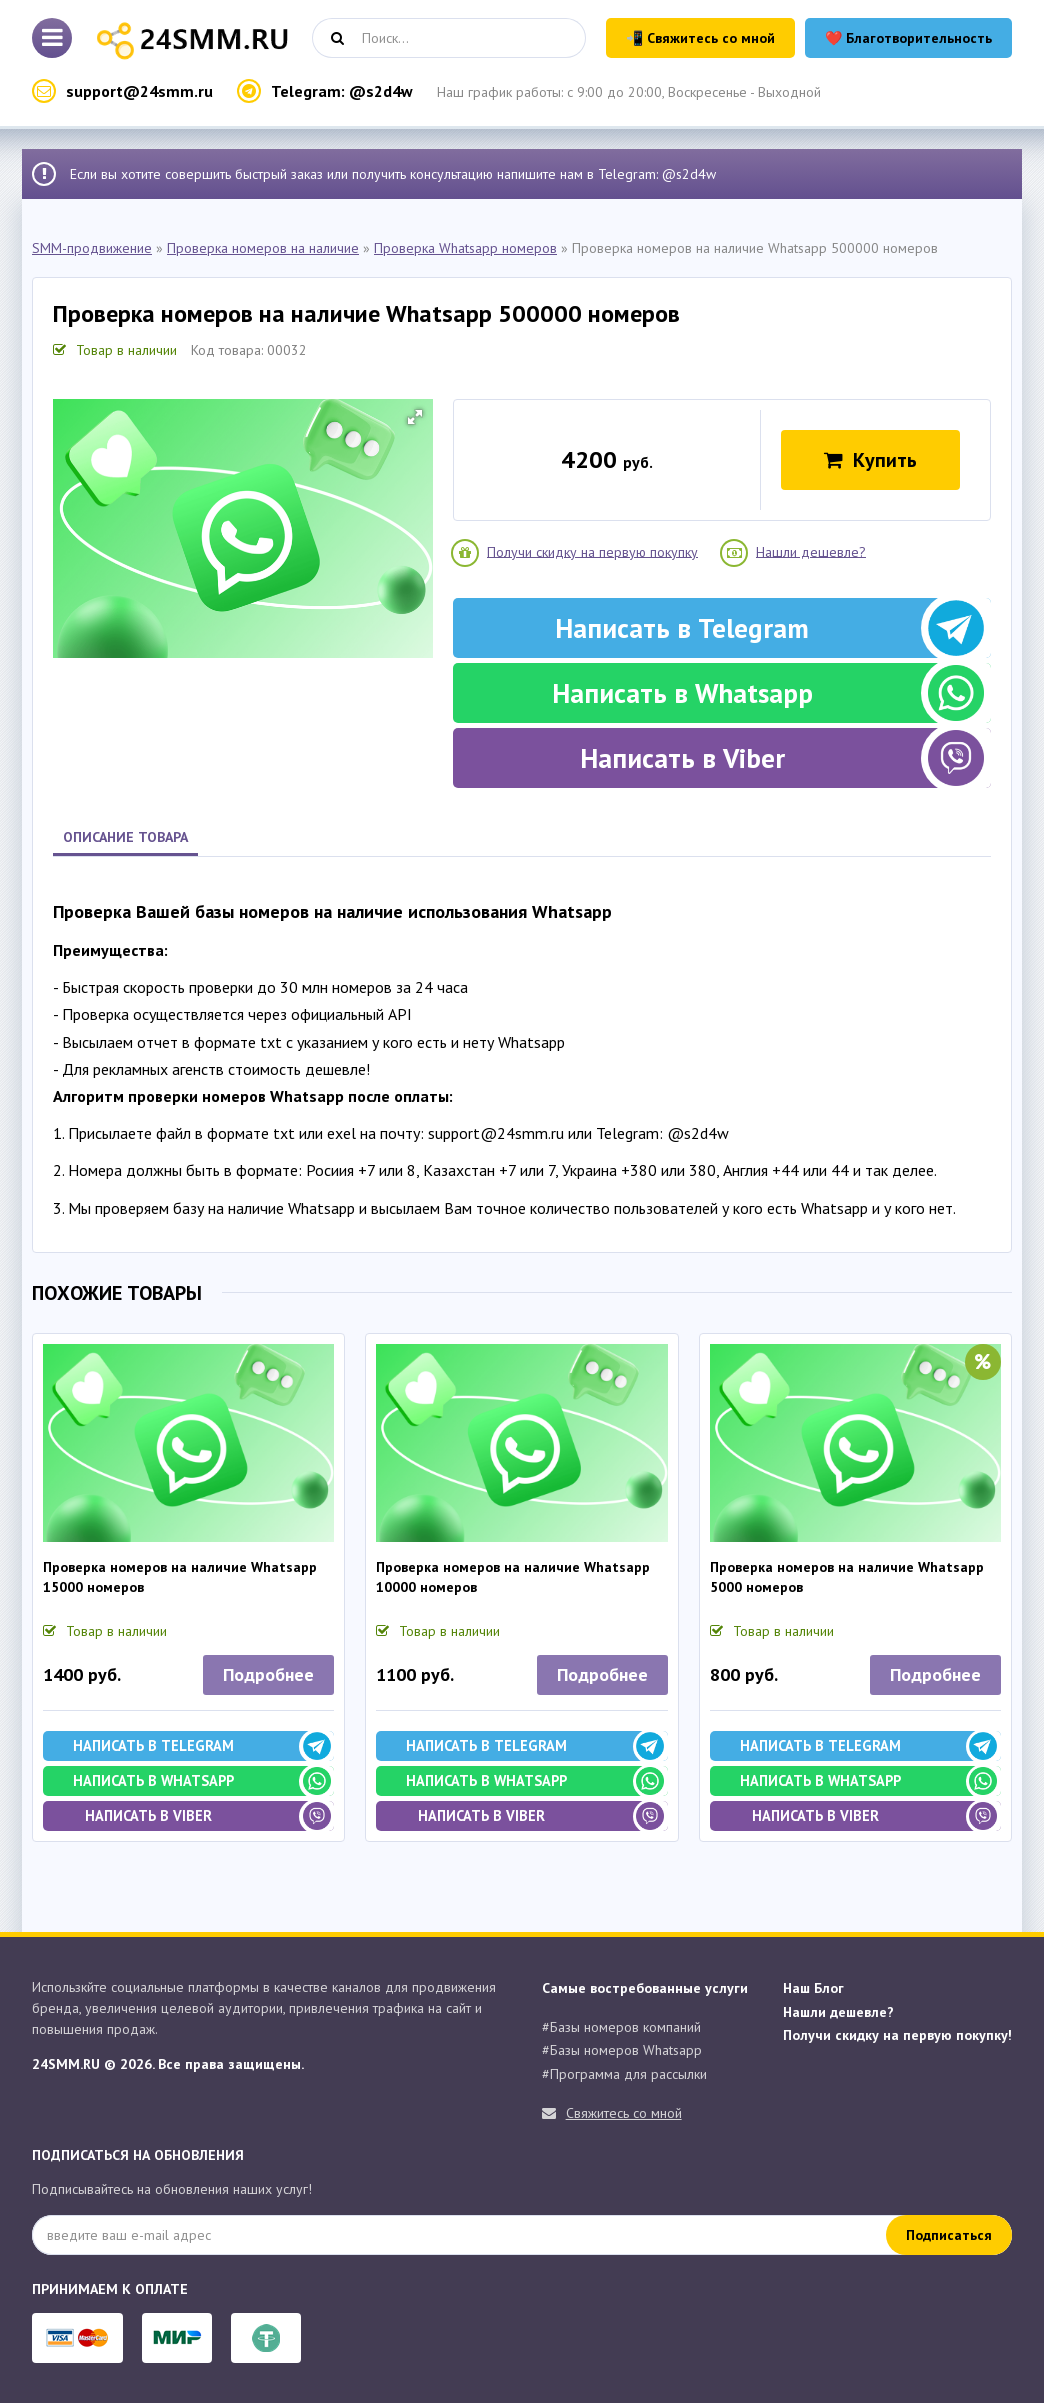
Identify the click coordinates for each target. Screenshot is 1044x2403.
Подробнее (268, 1674)
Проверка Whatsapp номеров (465, 248)
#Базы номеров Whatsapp (622, 2050)
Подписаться (949, 2235)
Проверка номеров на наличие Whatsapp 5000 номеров (847, 1577)
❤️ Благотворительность (908, 38)
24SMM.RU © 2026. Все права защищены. (168, 2064)
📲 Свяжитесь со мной (700, 38)
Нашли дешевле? (811, 551)
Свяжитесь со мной (624, 2113)
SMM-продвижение (92, 248)
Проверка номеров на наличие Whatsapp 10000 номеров (513, 1577)
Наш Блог (813, 1988)
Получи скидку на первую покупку (592, 551)
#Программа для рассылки (624, 2074)
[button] (415, 417)
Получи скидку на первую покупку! (897, 2035)
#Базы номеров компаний (621, 2027)
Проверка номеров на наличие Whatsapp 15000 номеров (180, 1577)
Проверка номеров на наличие (263, 248)
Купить (870, 460)
